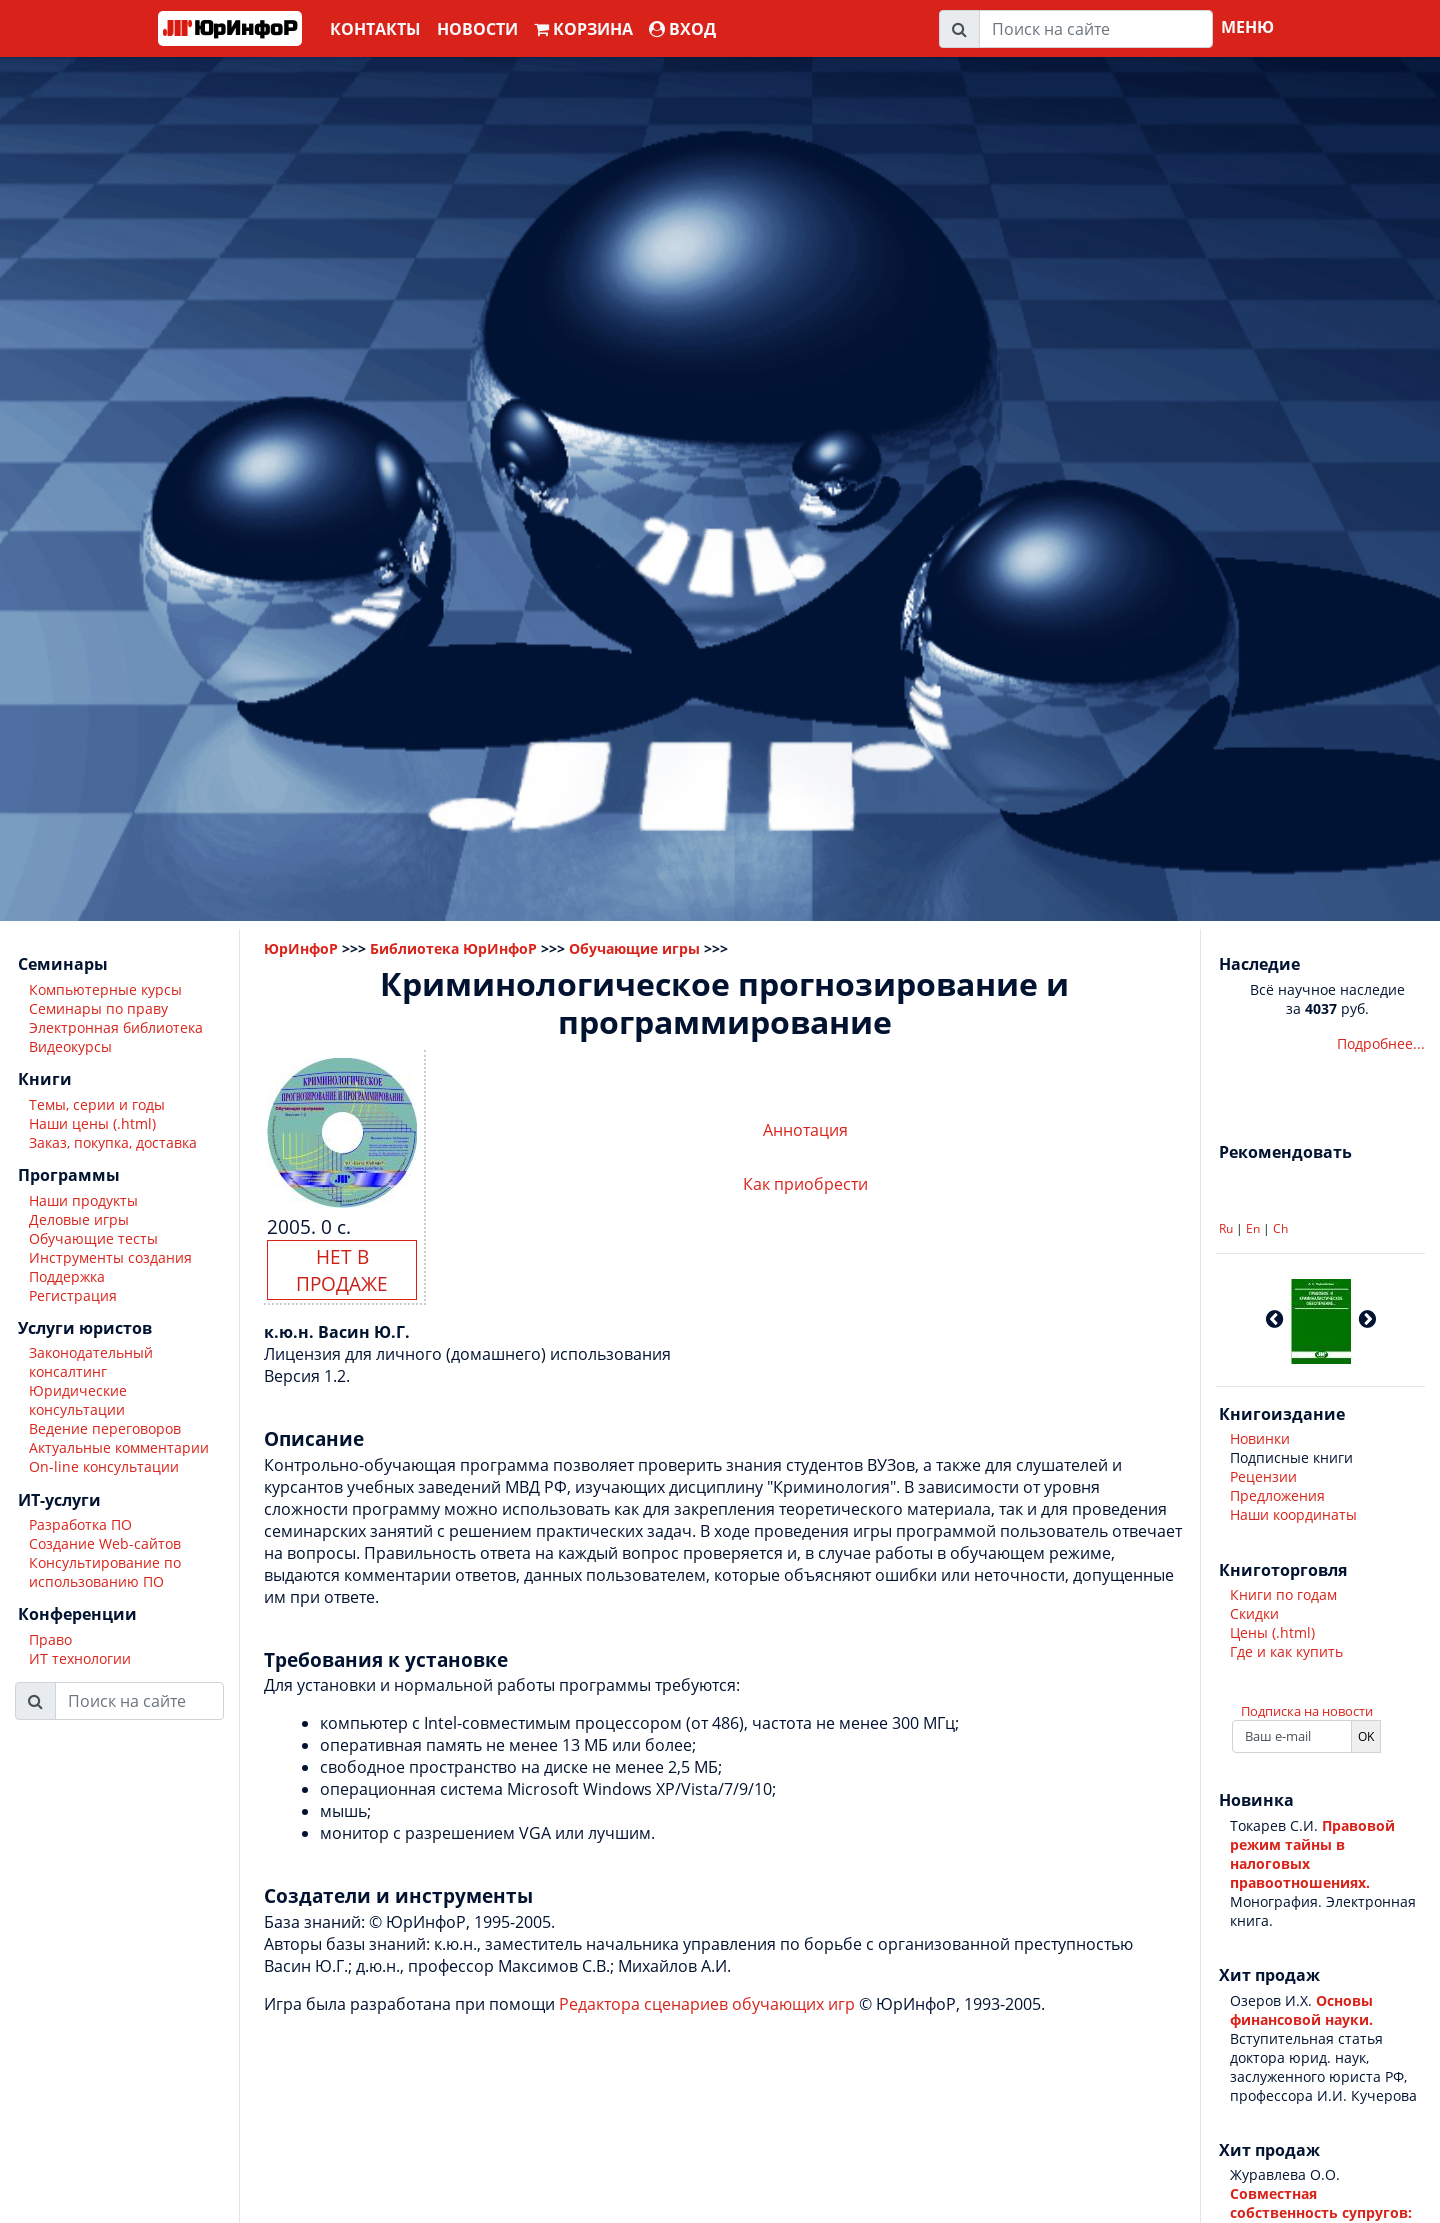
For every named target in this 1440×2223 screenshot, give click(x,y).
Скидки (1254, 1613)
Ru (1226, 1228)
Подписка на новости (1307, 1711)
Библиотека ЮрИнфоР (453, 948)
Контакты (375, 29)
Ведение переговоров (105, 1428)
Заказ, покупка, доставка (113, 1142)
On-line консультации (104, 1466)
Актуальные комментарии (119, 1447)
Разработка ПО (80, 1524)
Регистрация (73, 1295)
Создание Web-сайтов (105, 1543)
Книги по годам (1283, 1594)
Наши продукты (83, 1200)
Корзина (583, 29)
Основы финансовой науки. (1301, 2010)
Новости (477, 29)
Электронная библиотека (116, 1027)
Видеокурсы (70, 1046)
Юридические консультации (78, 1400)
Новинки (1260, 1438)
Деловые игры (79, 1219)
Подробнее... (1381, 1043)
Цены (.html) (1272, 1632)
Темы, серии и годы (97, 1104)
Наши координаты (1293, 1514)
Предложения (1277, 1495)
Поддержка (67, 1276)
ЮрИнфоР (301, 948)
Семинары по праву (98, 1008)
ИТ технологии (80, 1658)
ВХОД (682, 29)
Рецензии (1263, 1476)
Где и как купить (1286, 1651)
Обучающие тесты (93, 1238)
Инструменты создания (110, 1257)
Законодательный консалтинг (91, 1362)
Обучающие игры (634, 948)
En (1253, 1228)
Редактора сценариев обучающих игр (707, 2004)
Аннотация (805, 1130)
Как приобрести (805, 1184)
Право (50, 1639)
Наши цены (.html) (92, 1123)
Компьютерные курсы (105, 989)
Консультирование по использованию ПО (105, 1572)
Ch (1280, 1228)
